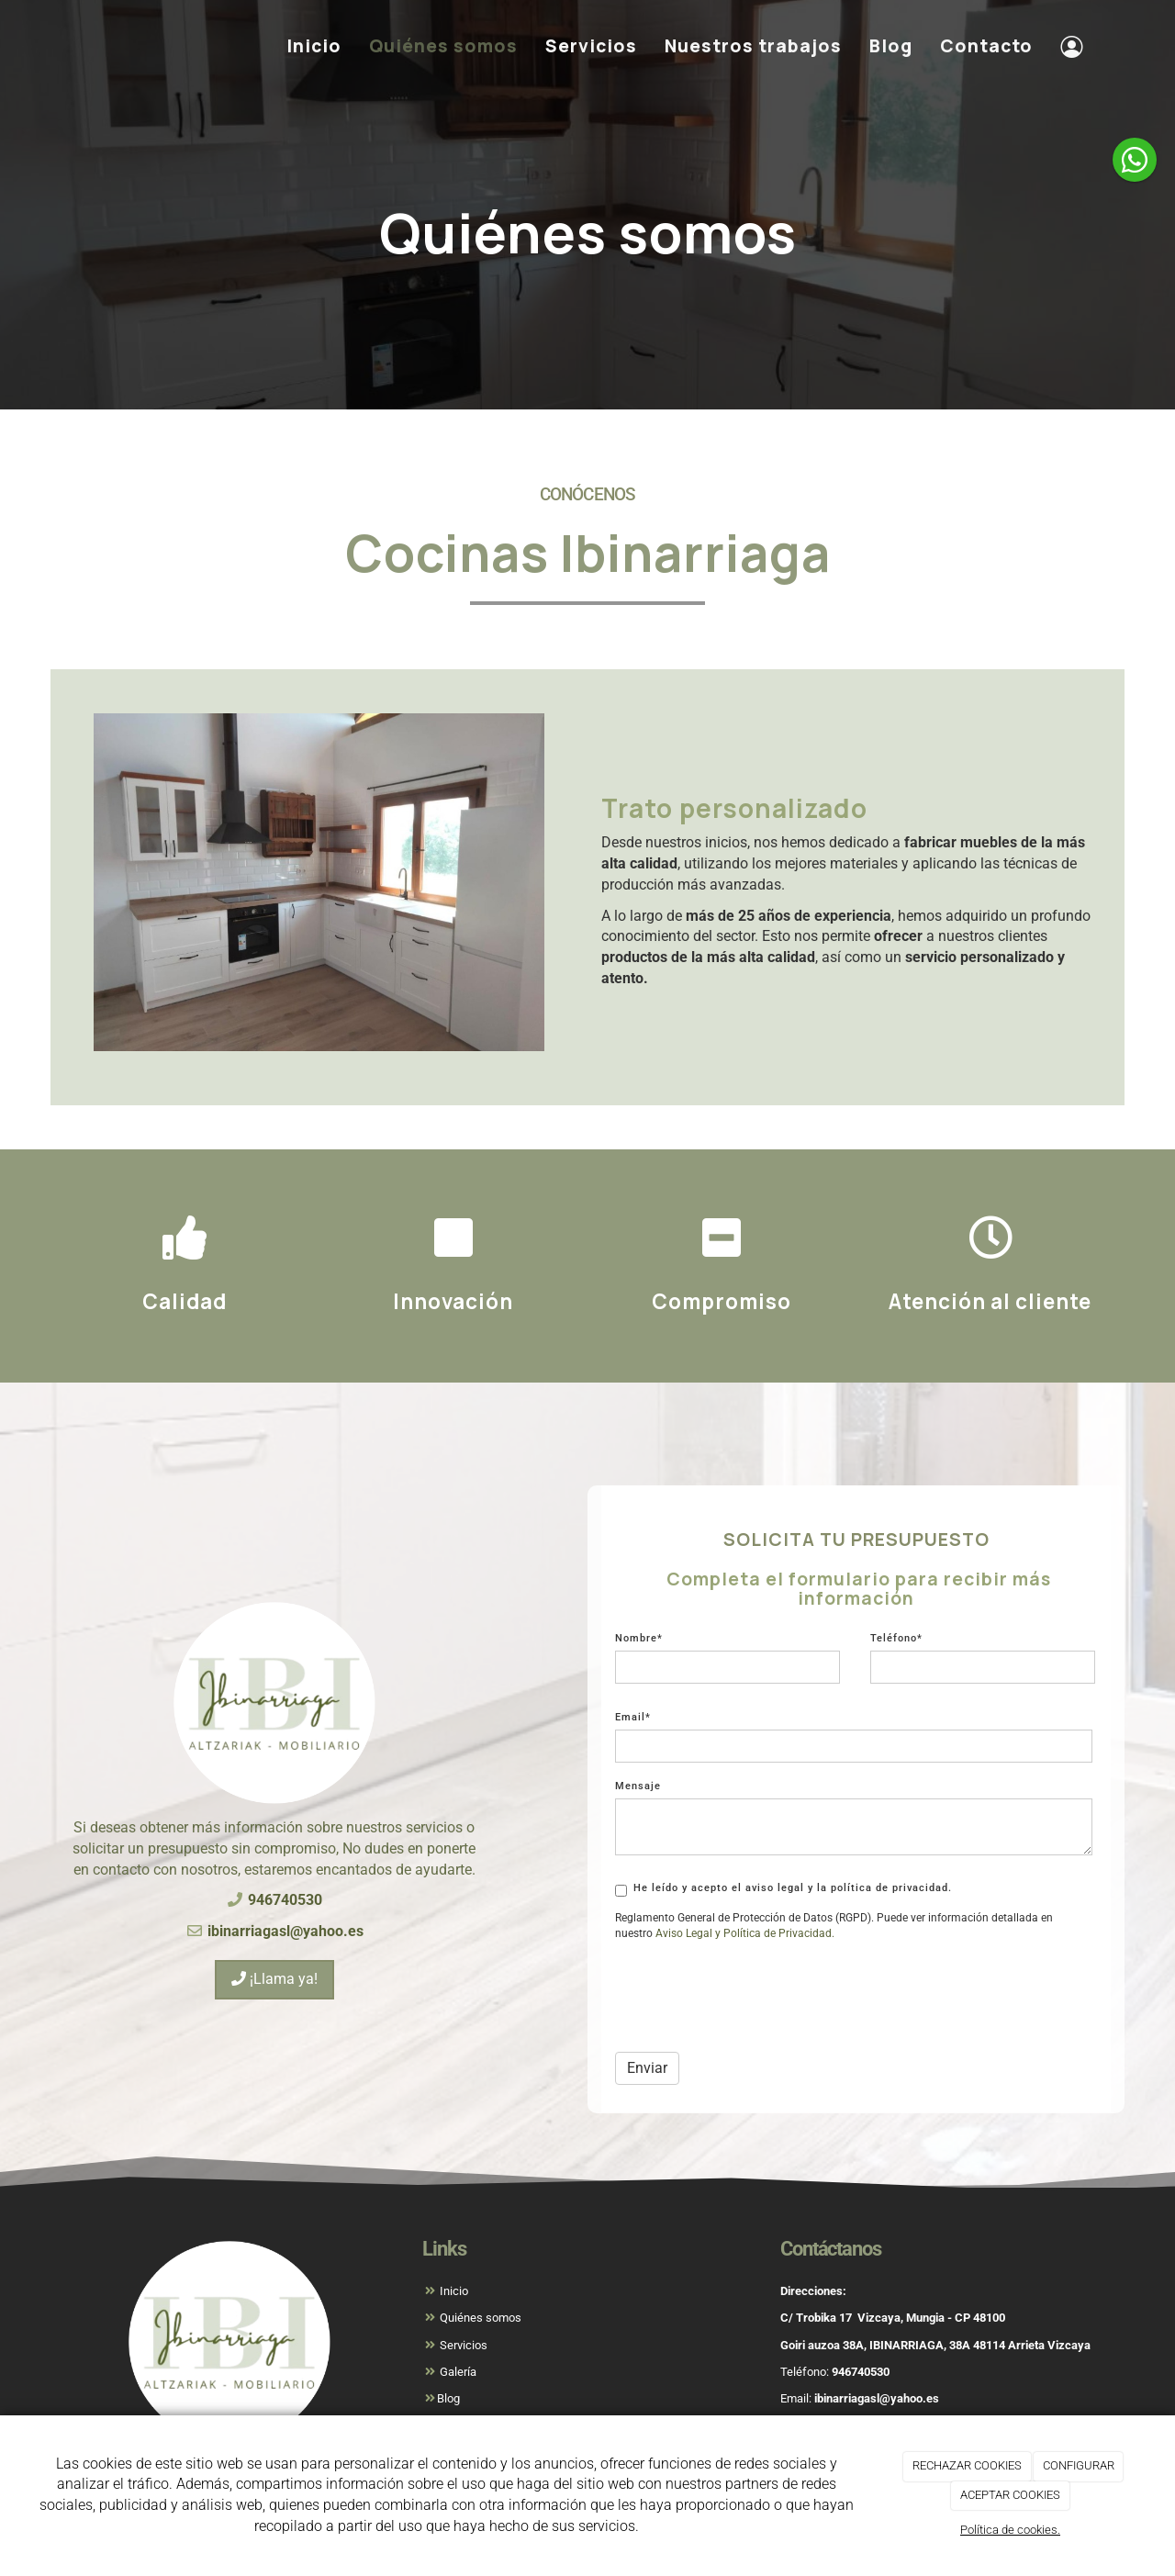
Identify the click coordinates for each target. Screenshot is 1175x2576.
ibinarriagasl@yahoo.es (876, 2398)
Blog (890, 46)
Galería (456, 2372)
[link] (683, 1933)
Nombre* (639, 1638)
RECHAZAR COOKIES (967, 2465)
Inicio (313, 46)
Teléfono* (896, 1638)
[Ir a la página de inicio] (59, 46)
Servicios (591, 46)
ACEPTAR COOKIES (1010, 2495)
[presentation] (754, 2002)
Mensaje (638, 1786)
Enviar (647, 2068)
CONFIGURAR (1078, 2465)
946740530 (861, 2372)
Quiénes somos (443, 46)
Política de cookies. (1010, 2530)
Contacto (986, 46)
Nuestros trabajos (753, 46)
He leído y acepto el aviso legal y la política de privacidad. (783, 1889)
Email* (633, 1717)
